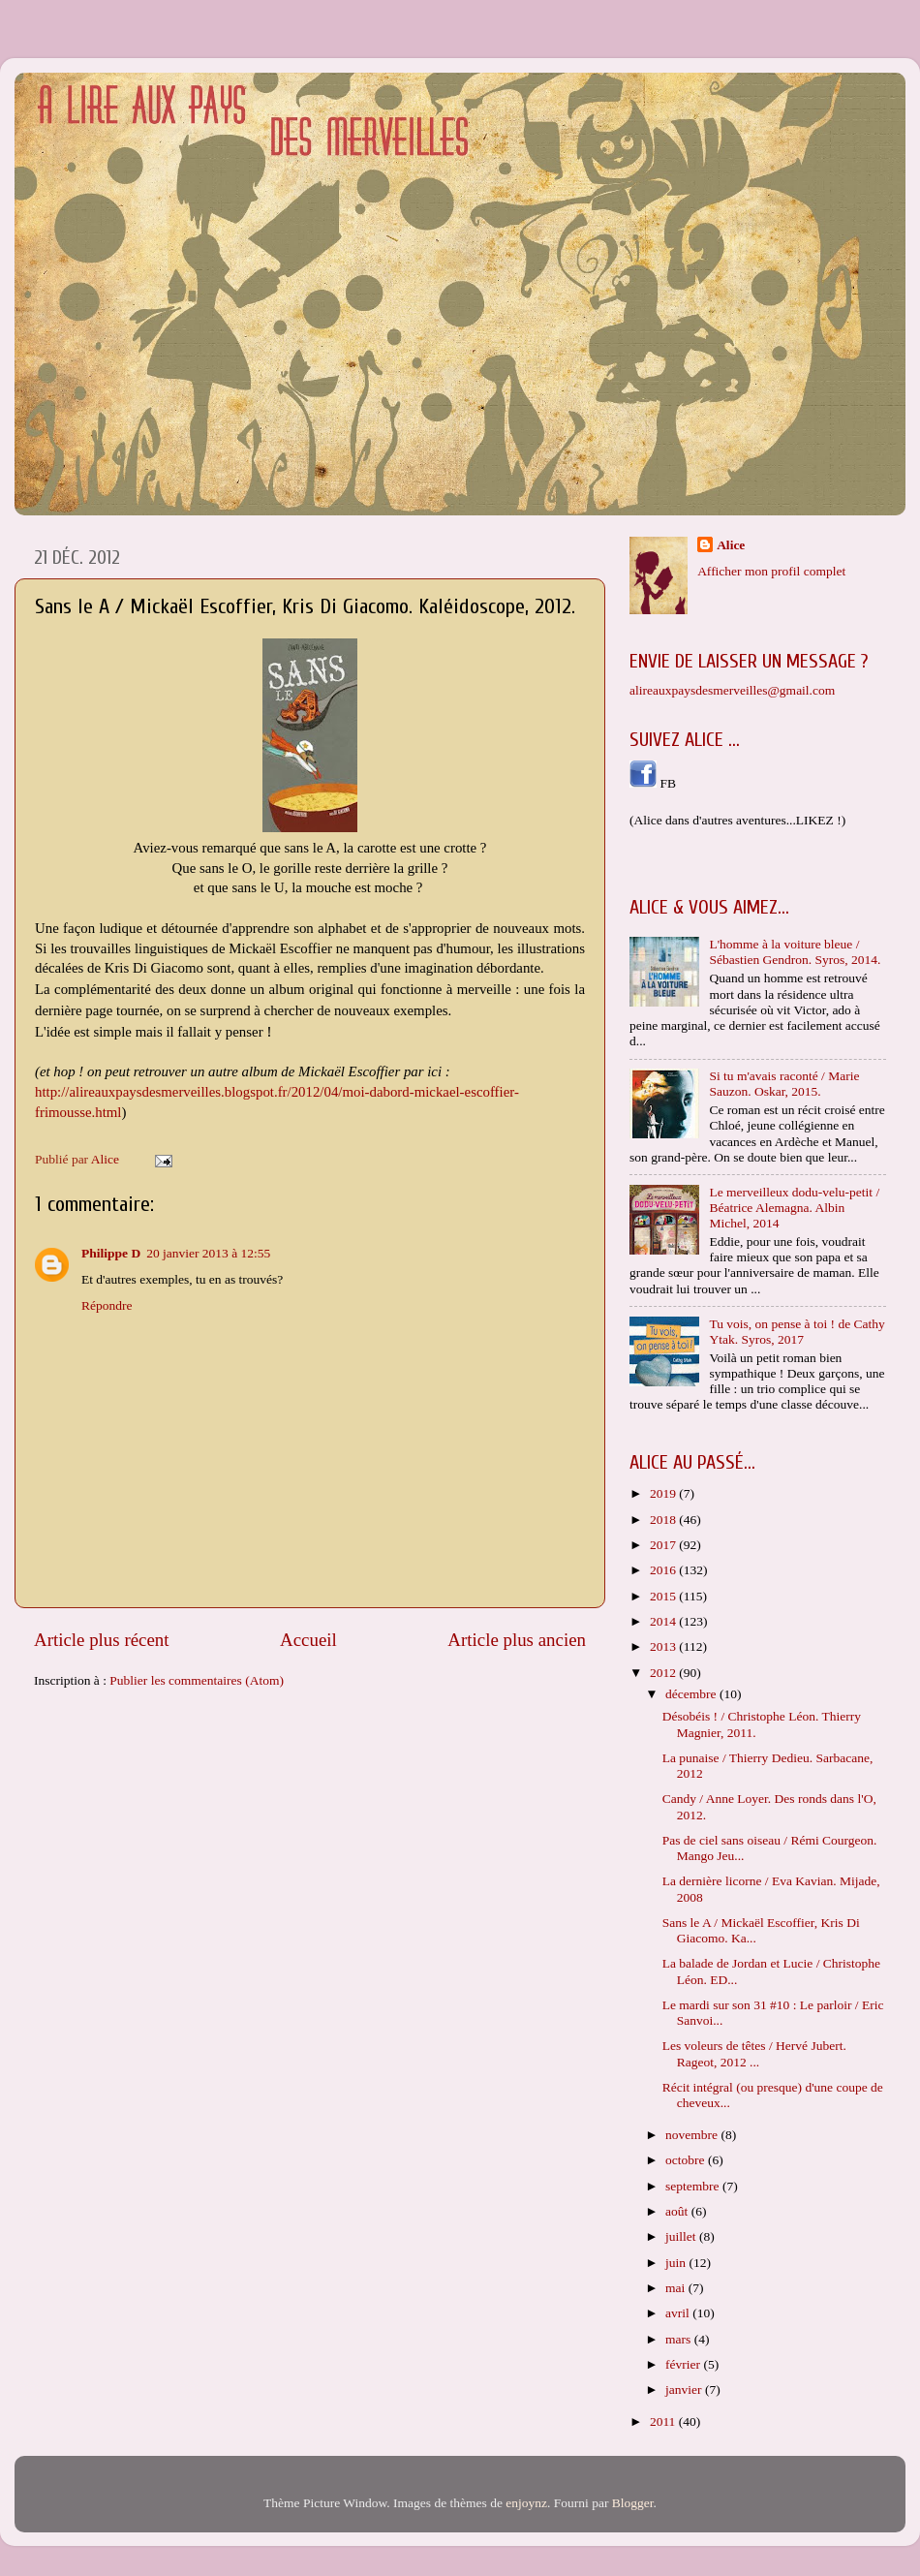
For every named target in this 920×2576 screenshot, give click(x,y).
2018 (664, 1519)
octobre (686, 2160)
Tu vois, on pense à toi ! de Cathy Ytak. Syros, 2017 (796, 1332)
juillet (682, 2236)
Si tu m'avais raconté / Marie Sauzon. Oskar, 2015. (784, 1084)
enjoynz (526, 2503)
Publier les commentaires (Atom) (196, 1680)
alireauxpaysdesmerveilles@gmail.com (732, 690)
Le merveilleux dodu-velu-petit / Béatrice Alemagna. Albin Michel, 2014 (794, 1207)
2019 (664, 1493)
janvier (685, 2389)
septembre (693, 2186)
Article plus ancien (516, 1639)
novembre (693, 2134)
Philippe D (110, 1253)
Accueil (308, 1639)
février (684, 2364)
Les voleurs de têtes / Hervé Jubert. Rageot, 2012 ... (754, 2053)
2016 (664, 1570)
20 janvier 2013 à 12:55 (208, 1253)
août (678, 2211)
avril (678, 2313)
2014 (664, 1621)
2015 (664, 1596)
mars (679, 2339)
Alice (731, 545)
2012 (664, 1672)
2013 (664, 1646)
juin (677, 2262)
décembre (692, 1694)
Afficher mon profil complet (771, 571)
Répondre (106, 1305)
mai (677, 2288)
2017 (664, 1544)
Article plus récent (101, 1639)
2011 (664, 2421)
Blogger (633, 2503)
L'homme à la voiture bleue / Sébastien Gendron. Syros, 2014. (794, 952)
